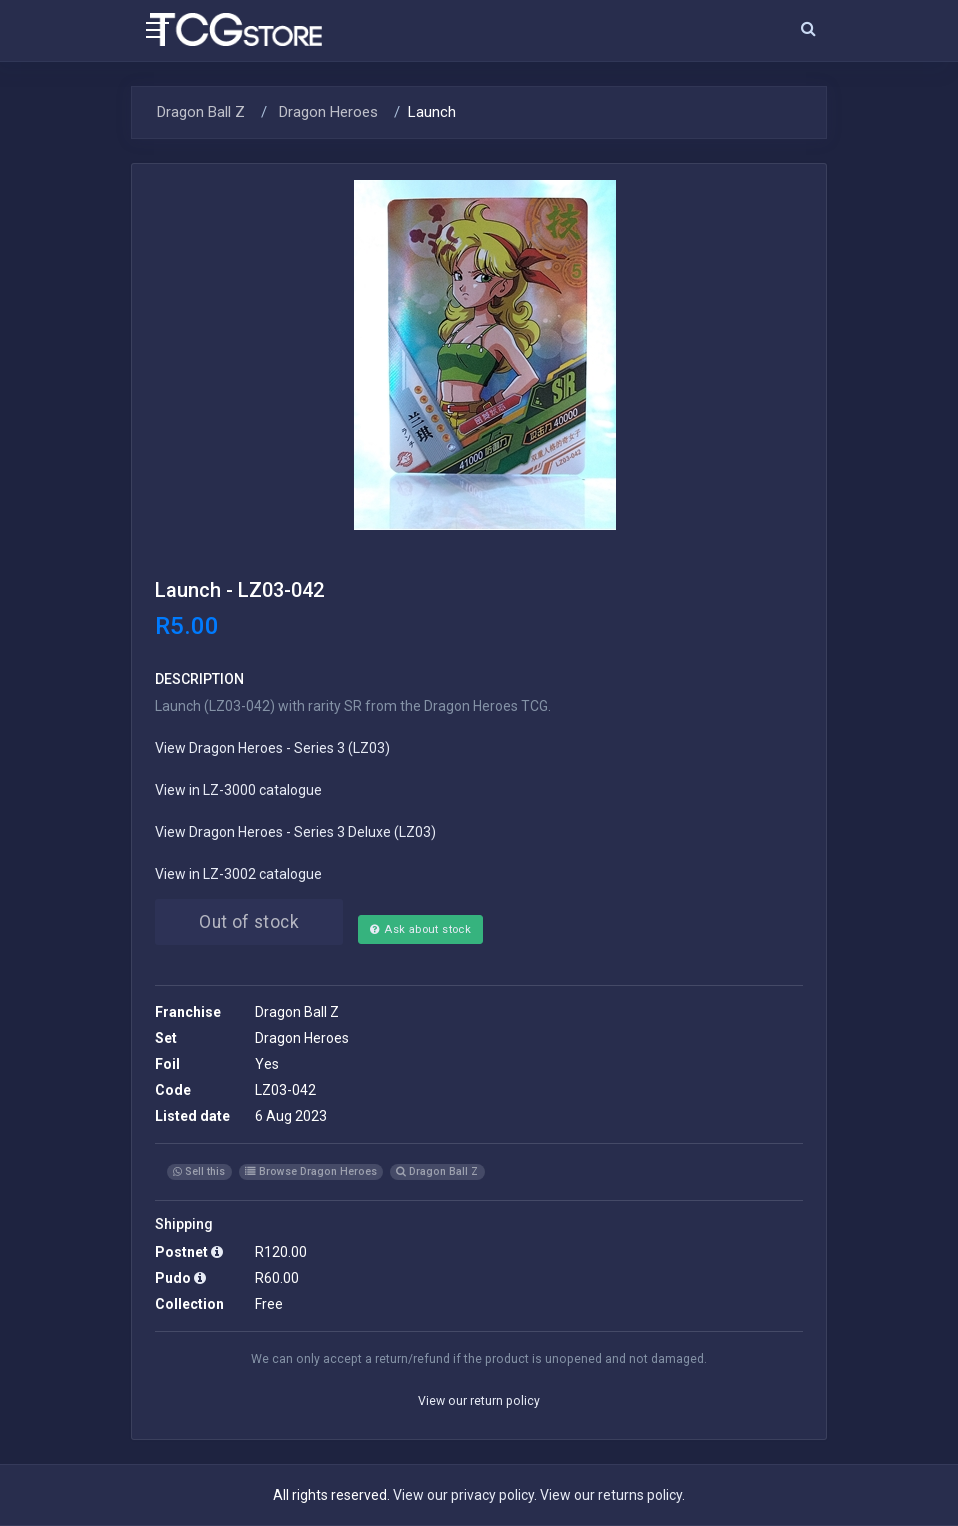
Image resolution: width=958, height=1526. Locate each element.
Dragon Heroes (326, 112)
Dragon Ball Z (201, 112)
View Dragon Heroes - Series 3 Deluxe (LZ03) (295, 832)
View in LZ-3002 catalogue (238, 874)
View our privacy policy (463, 1495)
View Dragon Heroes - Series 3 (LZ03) (272, 748)
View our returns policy (611, 1495)
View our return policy (479, 1401)
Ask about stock (420, 929)
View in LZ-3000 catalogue (238, 790)
